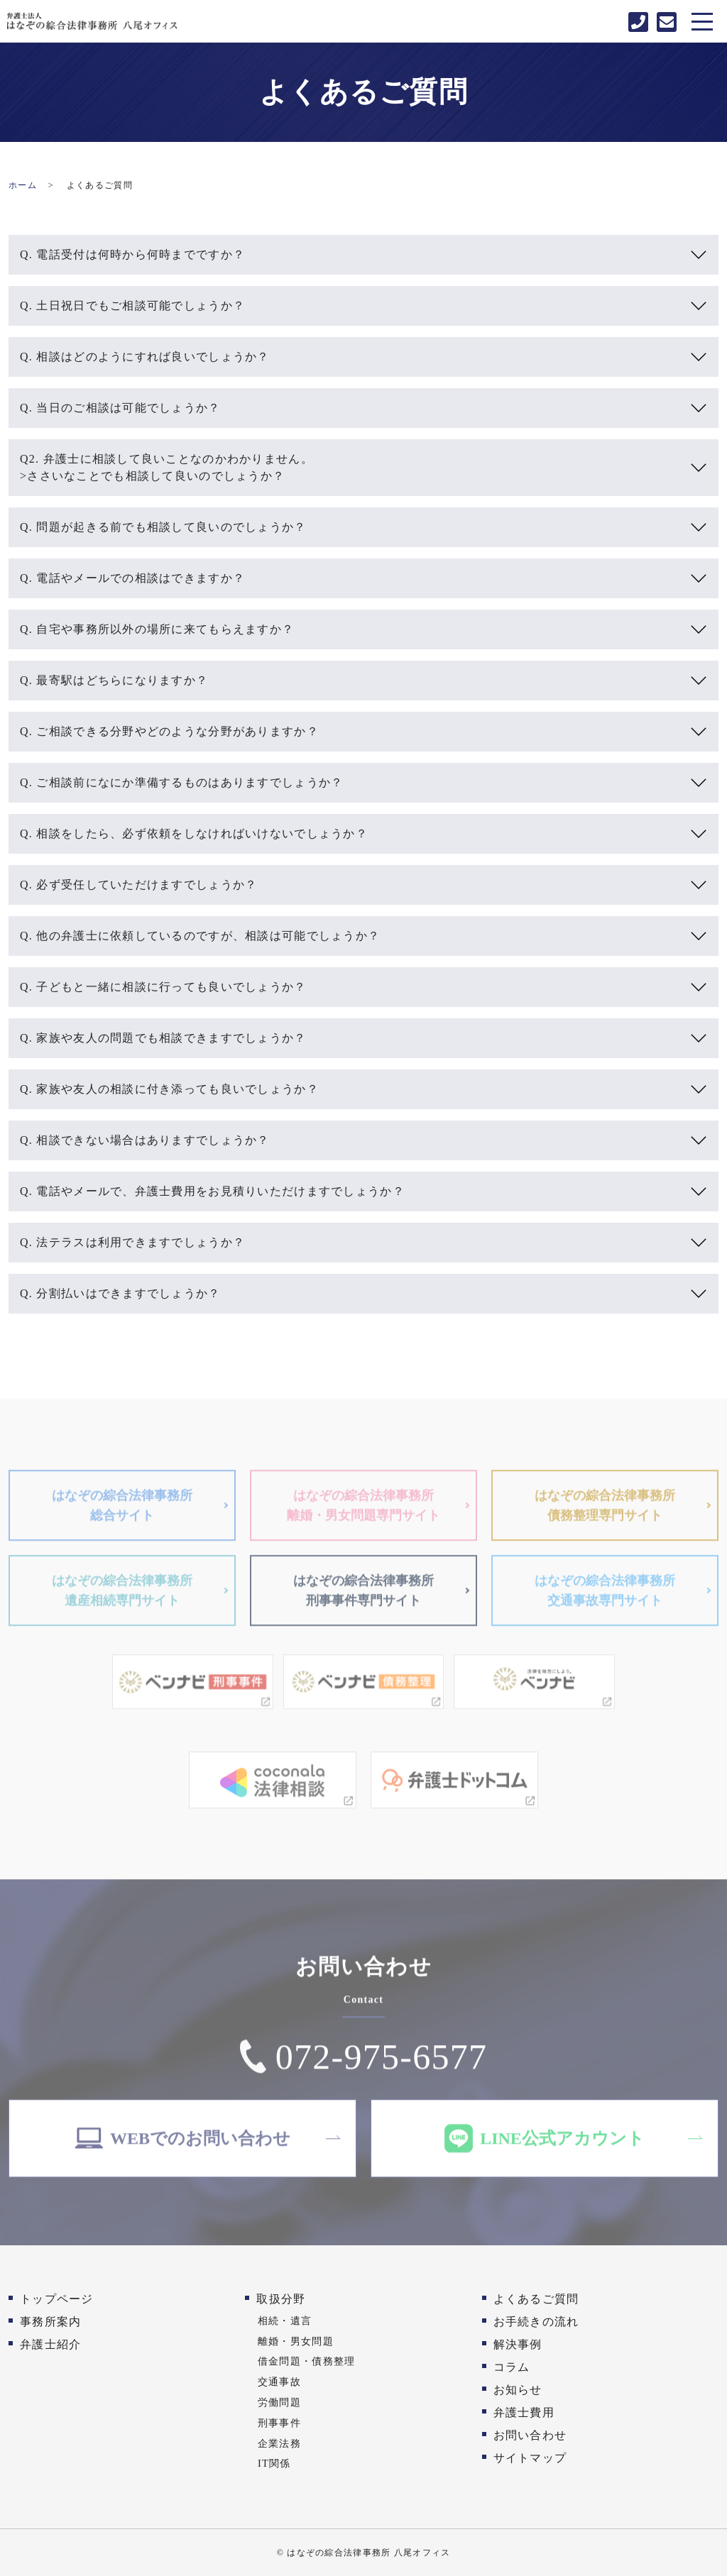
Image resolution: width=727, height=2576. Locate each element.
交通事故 (279, 2381)
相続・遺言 (285, 2320)
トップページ (57, 2299)
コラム (511, 2367)
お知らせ (517, 2390)
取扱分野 (280, 2299)
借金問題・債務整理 (307, 2361)
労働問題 (279, 2402)
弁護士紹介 (50, 2344)
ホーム (23, 185)
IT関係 (274, 2463)
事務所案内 (50, 2322)
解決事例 (517, 2344)
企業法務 (279, 2443)
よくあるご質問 (536, 2299)
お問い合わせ (530, 2435)
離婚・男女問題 (296, 2341)
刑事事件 (279, 2422)
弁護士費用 (523, 2412)
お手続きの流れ (536, 2322)
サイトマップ (530, 2458)
